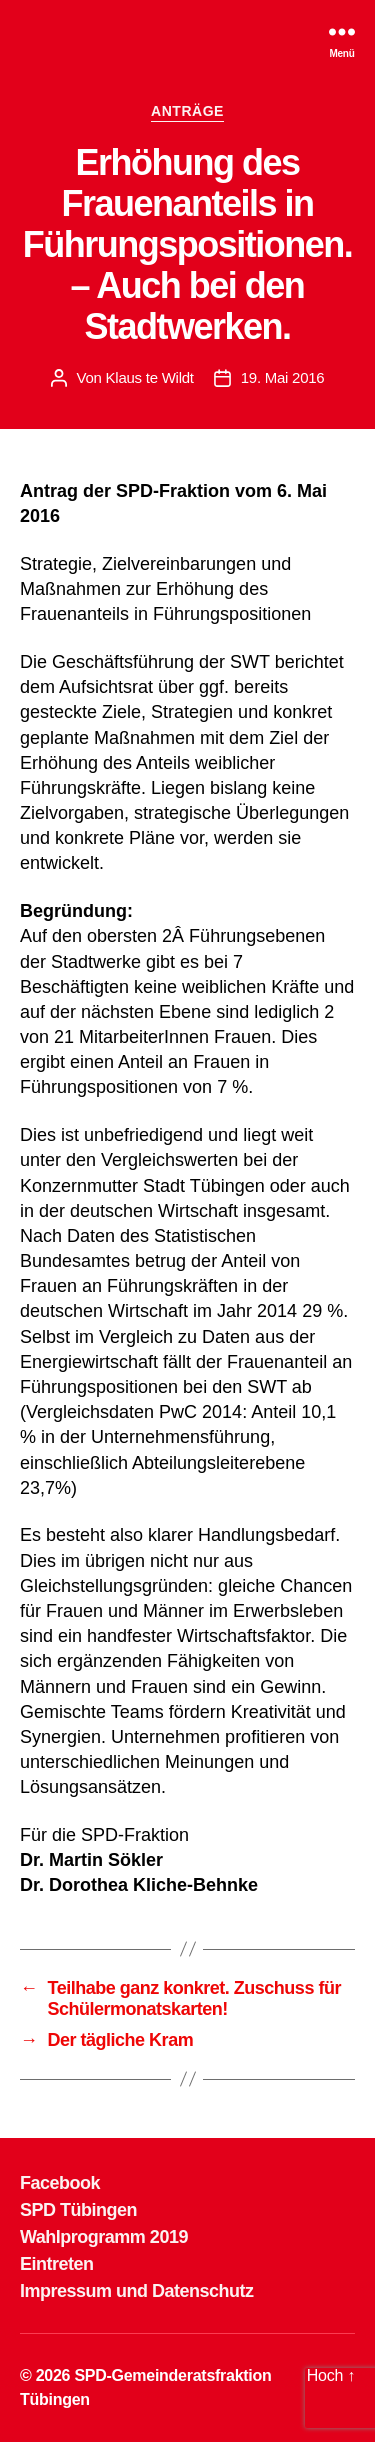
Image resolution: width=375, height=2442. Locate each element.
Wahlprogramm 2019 (104, 2237)
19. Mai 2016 (283, 377)
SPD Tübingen (78, 2210)
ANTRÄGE (187, 111)
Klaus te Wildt (150, 377)
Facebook (60, 2183)
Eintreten (57, 2264)
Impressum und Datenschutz (137, 2291)
